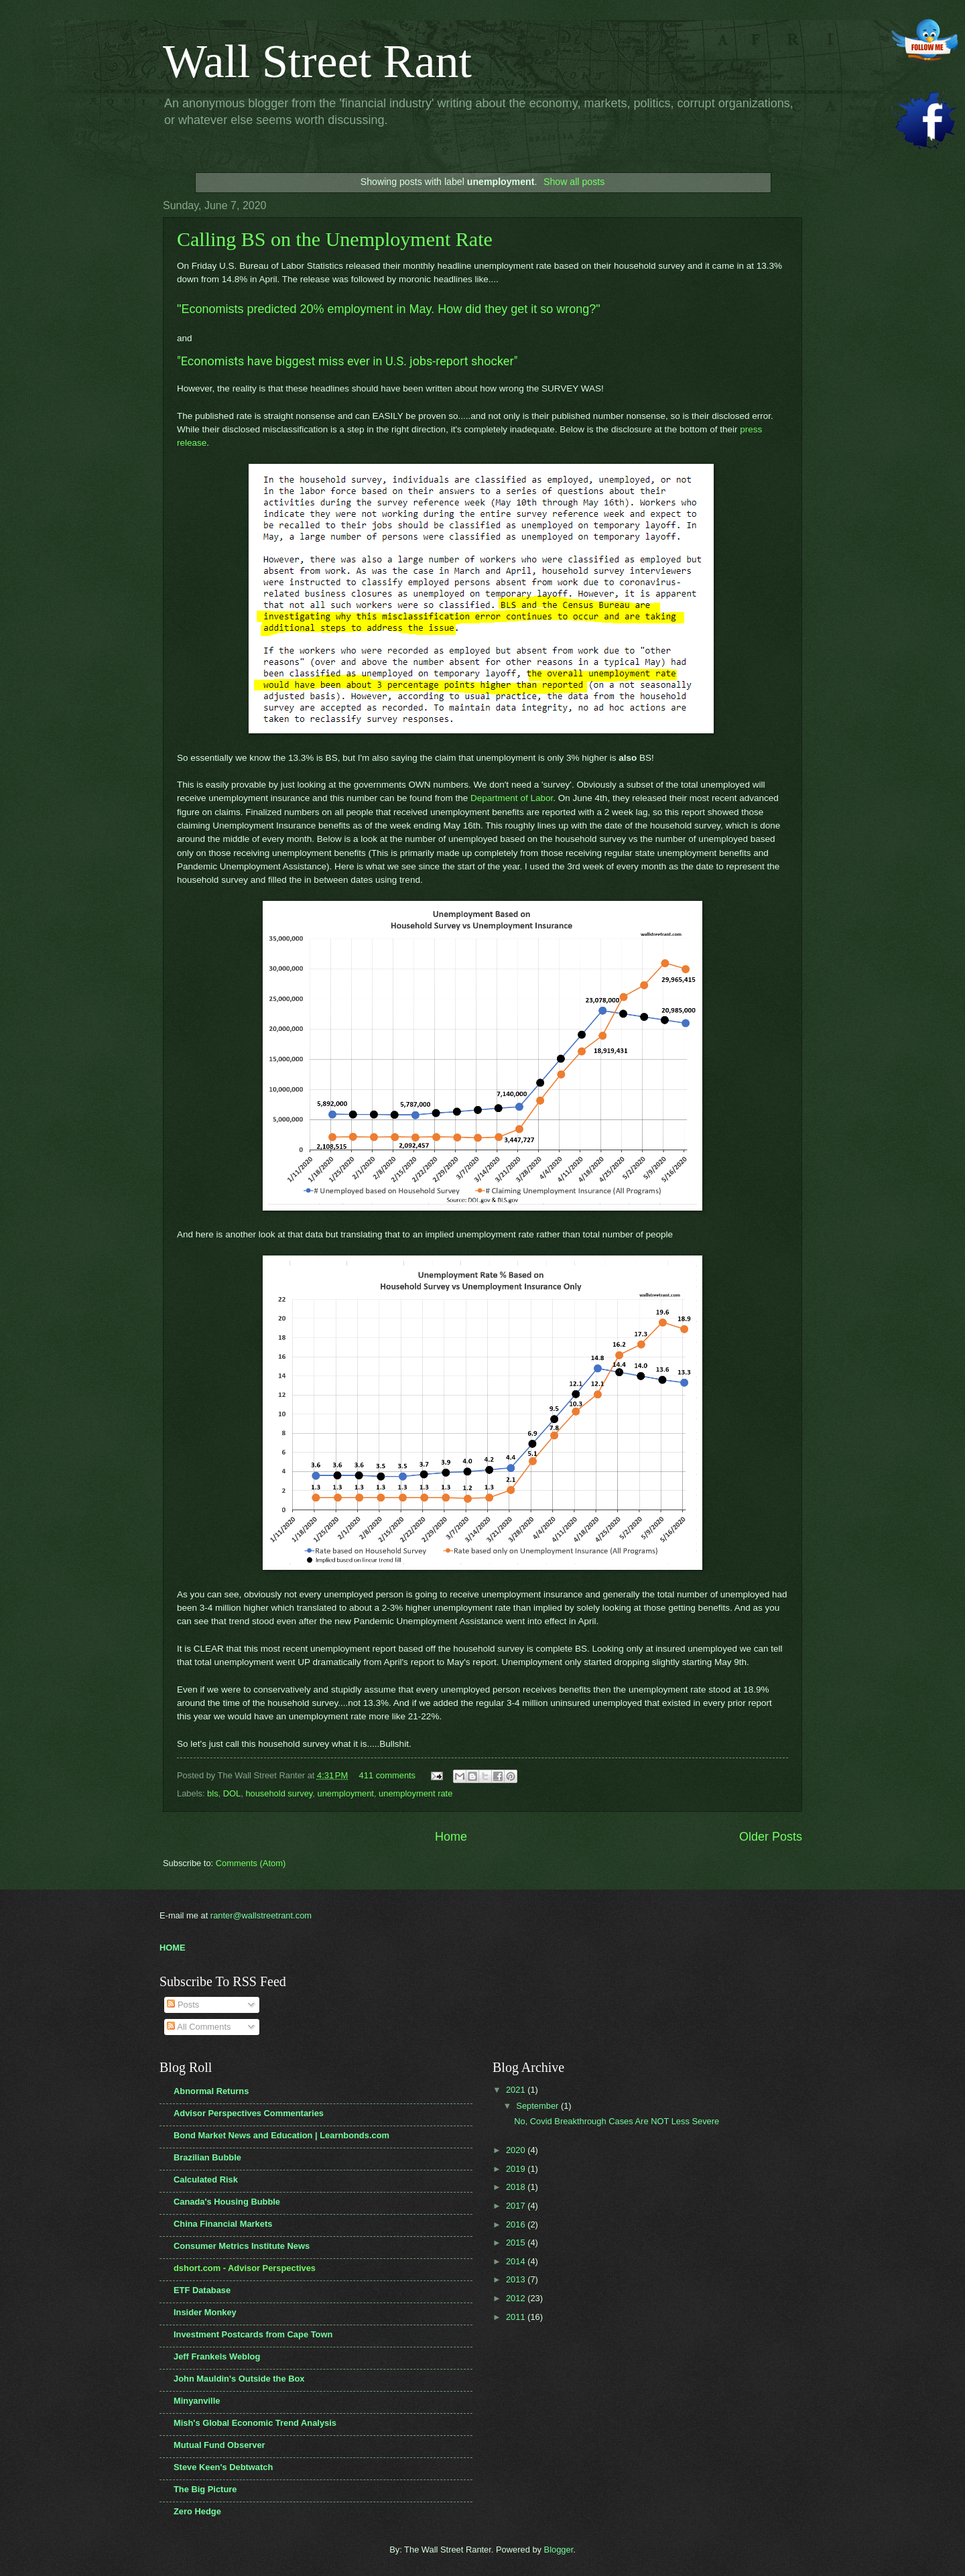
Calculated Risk (206, 2179)
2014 (516, 2261)
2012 (516, 2298)
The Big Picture (205, 2489)
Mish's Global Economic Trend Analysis (255, 2423)
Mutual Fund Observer (219, 2445)
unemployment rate (415, 1793)
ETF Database (202, 2290)
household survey (278, 1793)
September (538, 2106)
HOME (172, 1948)
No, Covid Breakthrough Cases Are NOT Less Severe (616, 2121)
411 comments (387, 1775)
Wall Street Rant (317, 61)
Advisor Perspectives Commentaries (249, 2113)
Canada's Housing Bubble (227, 2202)
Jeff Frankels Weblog (217, 2356)
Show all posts (573, 181)
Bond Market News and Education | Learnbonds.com (281, 2135)
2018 (516, 2187)
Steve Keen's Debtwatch (223, 2467)
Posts (183, 2005)
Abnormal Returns (211, 2091)
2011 (516, 2317)
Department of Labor (511, 798)
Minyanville (197, 2401)
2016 (516, 2224)
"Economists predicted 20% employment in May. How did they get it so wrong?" (388, 309)
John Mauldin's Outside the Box (239, 2379)
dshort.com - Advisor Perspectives (245, 2268)
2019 (516, 2169)
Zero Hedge (197, 2511)
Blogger (559, 2549)
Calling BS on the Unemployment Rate (335, 239)
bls (212, 1793)
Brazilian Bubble (207, 2157)
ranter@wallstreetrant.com (261, 1915)
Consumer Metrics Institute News (242, 2246)
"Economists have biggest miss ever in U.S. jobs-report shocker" (347, 361)
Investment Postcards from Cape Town (253, 2334)
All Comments (199, 2027)
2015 (516, 2242)
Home (451, 1836)
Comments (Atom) (250, 1863)
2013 (516, 2279)
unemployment (346, 1793)
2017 (516, 2206)
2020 (516, 2150)
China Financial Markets (223, 2224)
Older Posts (770, 1836)
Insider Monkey (205, 2312)
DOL (232, 1793)
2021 (516, 2090)
